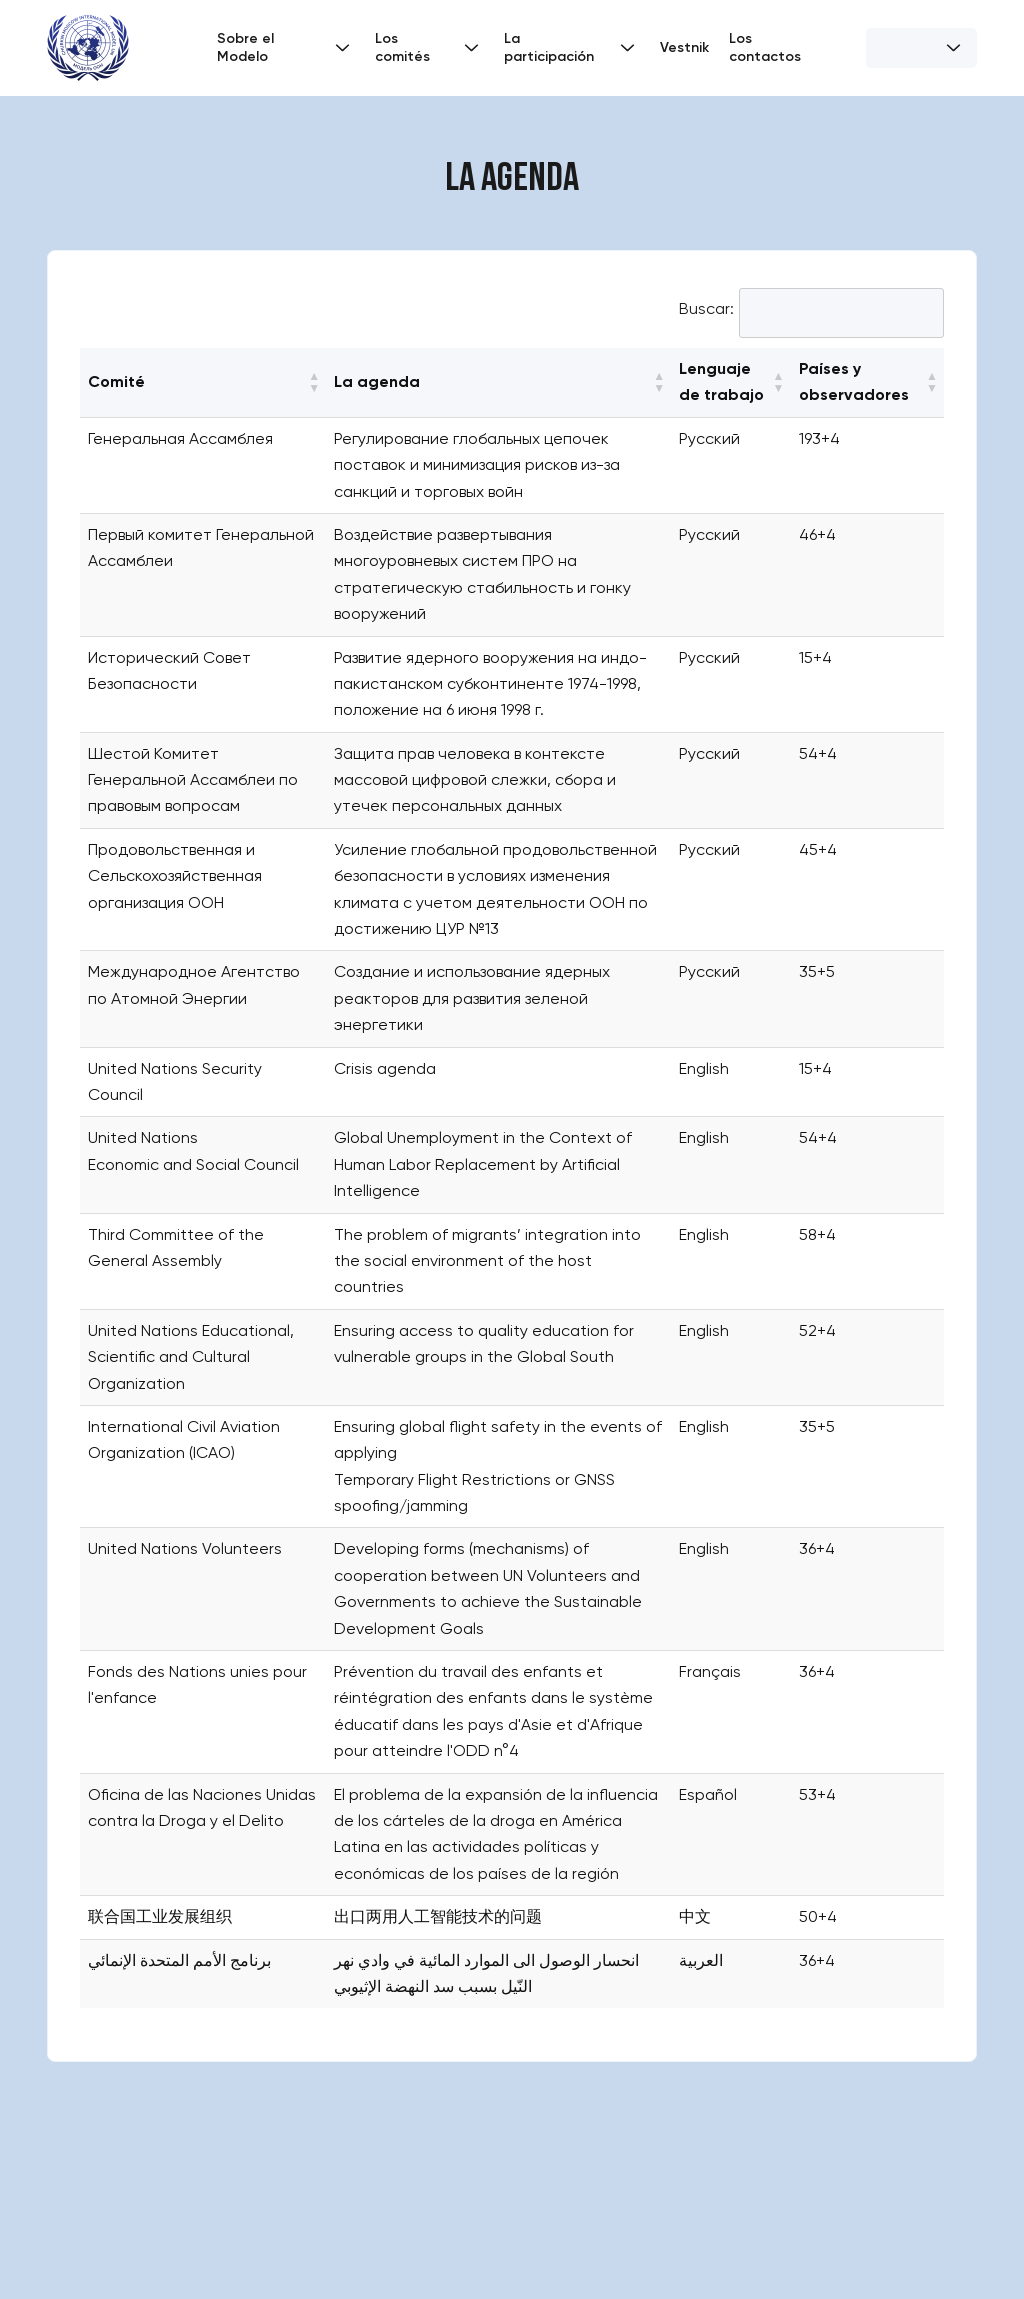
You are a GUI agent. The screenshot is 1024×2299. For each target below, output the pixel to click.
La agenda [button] (377, 381)
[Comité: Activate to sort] (203, 382)
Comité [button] (116, 381)
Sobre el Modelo (286, 47)
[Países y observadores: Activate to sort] (867, 382)
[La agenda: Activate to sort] (498, 382)
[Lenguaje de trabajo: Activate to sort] (730, 382)
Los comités (429, 47)
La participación (572, 47)
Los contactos (765, 47)
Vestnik (684, 47)
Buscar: (706, 308)
